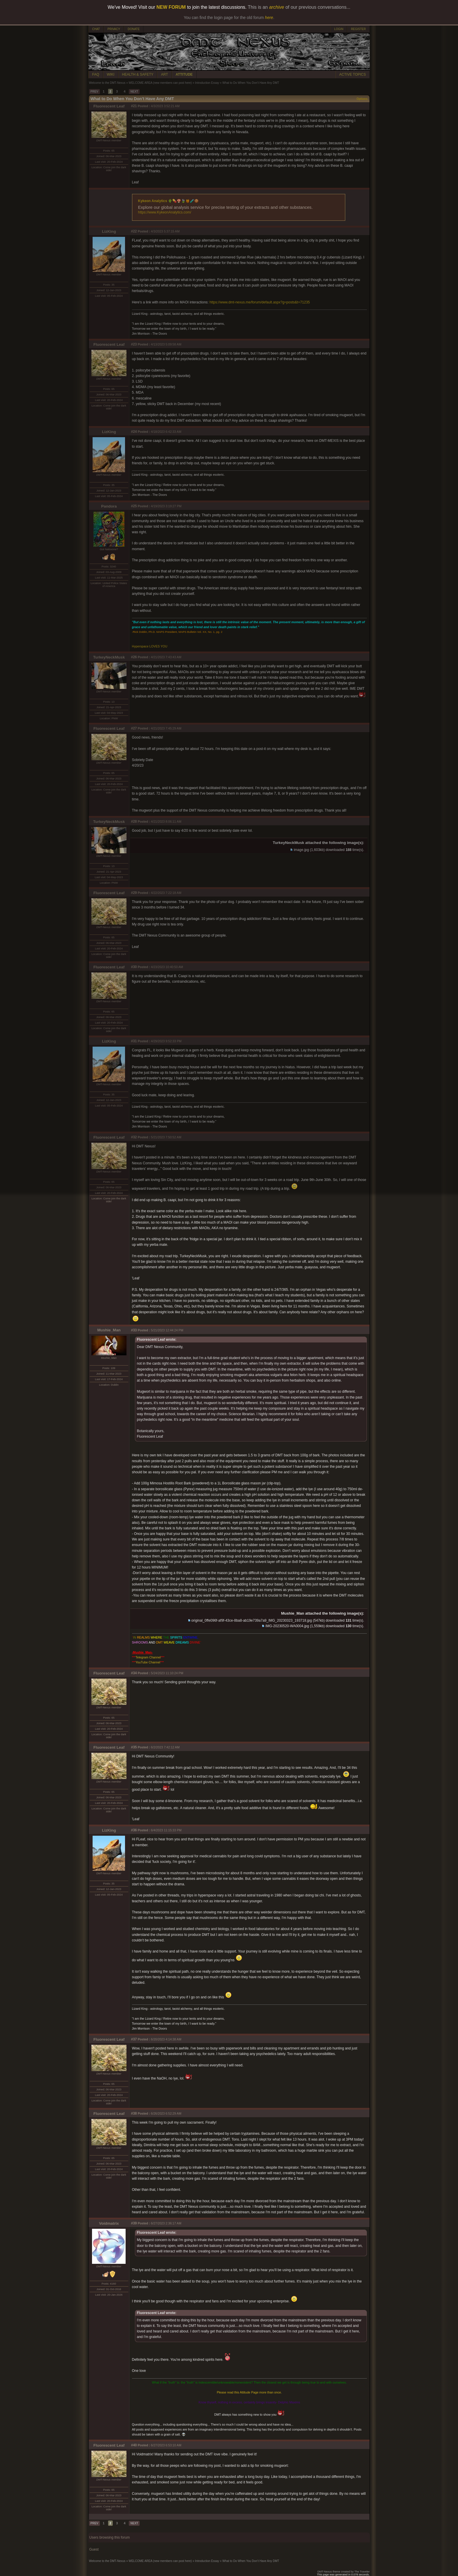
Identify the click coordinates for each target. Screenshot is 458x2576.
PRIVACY (113, 29)
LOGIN (338, 29)
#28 (134, 821)
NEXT (134, 91)
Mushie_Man (109, 1330)
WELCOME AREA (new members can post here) (160, 82)
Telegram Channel (148, 1657)
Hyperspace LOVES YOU (149, 646)
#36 (134, 1830)
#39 (134, 2223)
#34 (134, 1673)
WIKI (110, 74)
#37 (134, 2039)
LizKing (109, 231)
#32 (134, 1137)
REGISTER (358, 29)
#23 (134, 344)
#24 (134, 432)
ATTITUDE (184, 74)
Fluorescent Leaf (109, 106)
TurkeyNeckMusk (109, 657)
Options (362, 98)
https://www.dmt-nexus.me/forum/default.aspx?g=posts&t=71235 (259, 302)
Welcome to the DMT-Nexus (107, 82)
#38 (134, 2113)
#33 (134, 1330)
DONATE (134, 29)
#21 (134, 106)
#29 (134, 893)
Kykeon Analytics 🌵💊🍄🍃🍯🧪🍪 (168, 201)
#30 (134, 967)
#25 (134, 506)
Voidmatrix (109, 2223)
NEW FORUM (171, 7)
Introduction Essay (207, 82)
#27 (134, 728)
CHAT (96, 29)
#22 (134, 231)
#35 (134, 1747)
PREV (94, 91)
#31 (134, 1041)
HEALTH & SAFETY (138, 74)
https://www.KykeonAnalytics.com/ (164, 212)
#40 (134, 2445)
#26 (134, 657)
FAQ (95, 74)
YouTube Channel (148, 1662)
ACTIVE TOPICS (352, 74)
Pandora (109, 506)
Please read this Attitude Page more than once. (249, 2392)
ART (164, 74)
